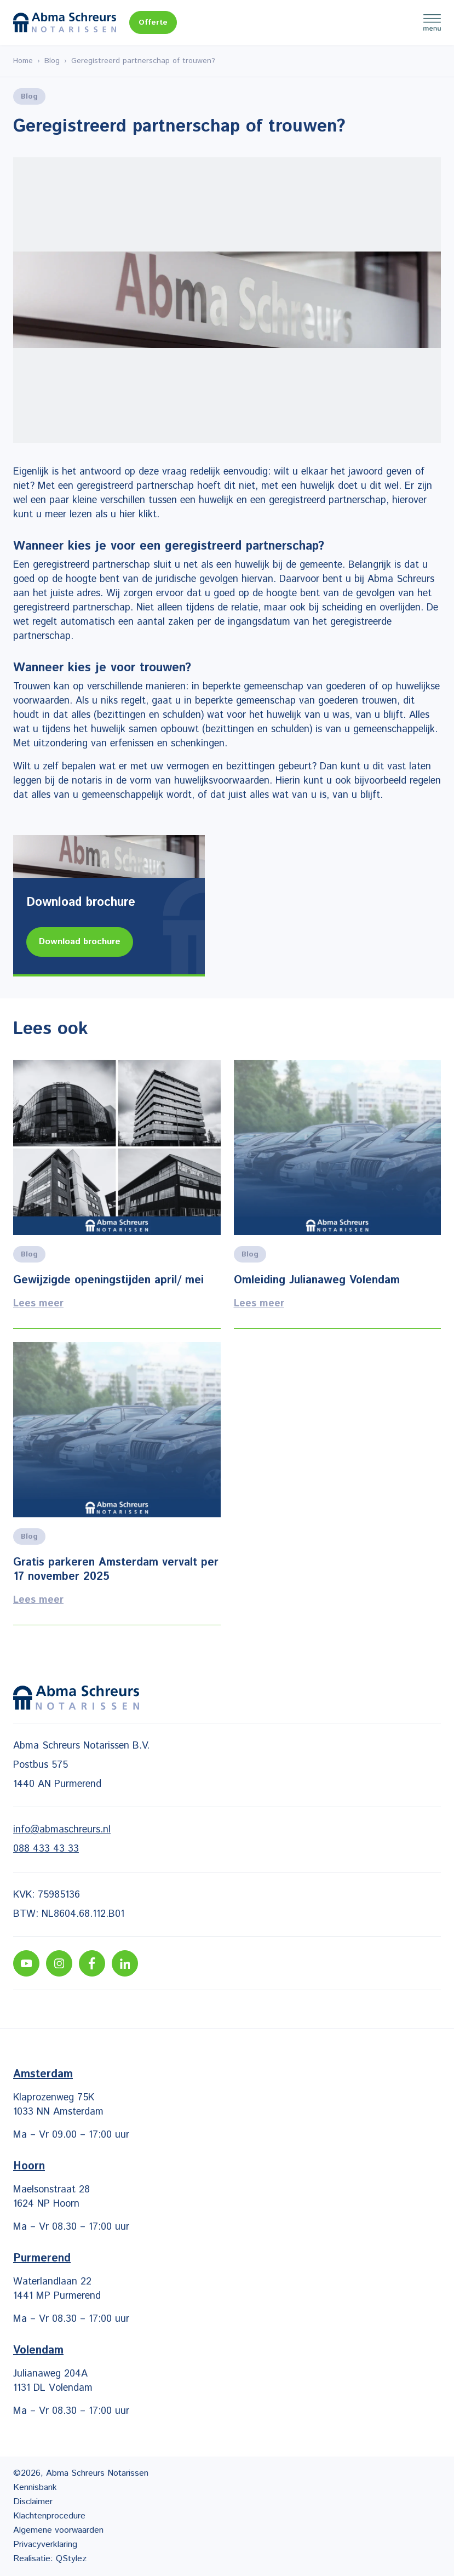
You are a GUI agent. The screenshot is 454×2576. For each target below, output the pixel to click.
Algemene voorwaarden (58, 2530)
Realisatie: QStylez (50, 2558)
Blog (52, 60)
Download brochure (79, 941)
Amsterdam (43, 2074)
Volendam (38, 2350)
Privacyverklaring (45, 2544)
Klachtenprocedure (49, 2516)
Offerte (153, 22)
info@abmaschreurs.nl (62, 1830)
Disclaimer (33, 2501)
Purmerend (42, 2258)
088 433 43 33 (46, 1849)
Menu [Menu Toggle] (432, 22)
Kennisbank (35, 2487)
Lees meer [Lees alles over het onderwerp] (117, 1194)
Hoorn (29, 2166)
